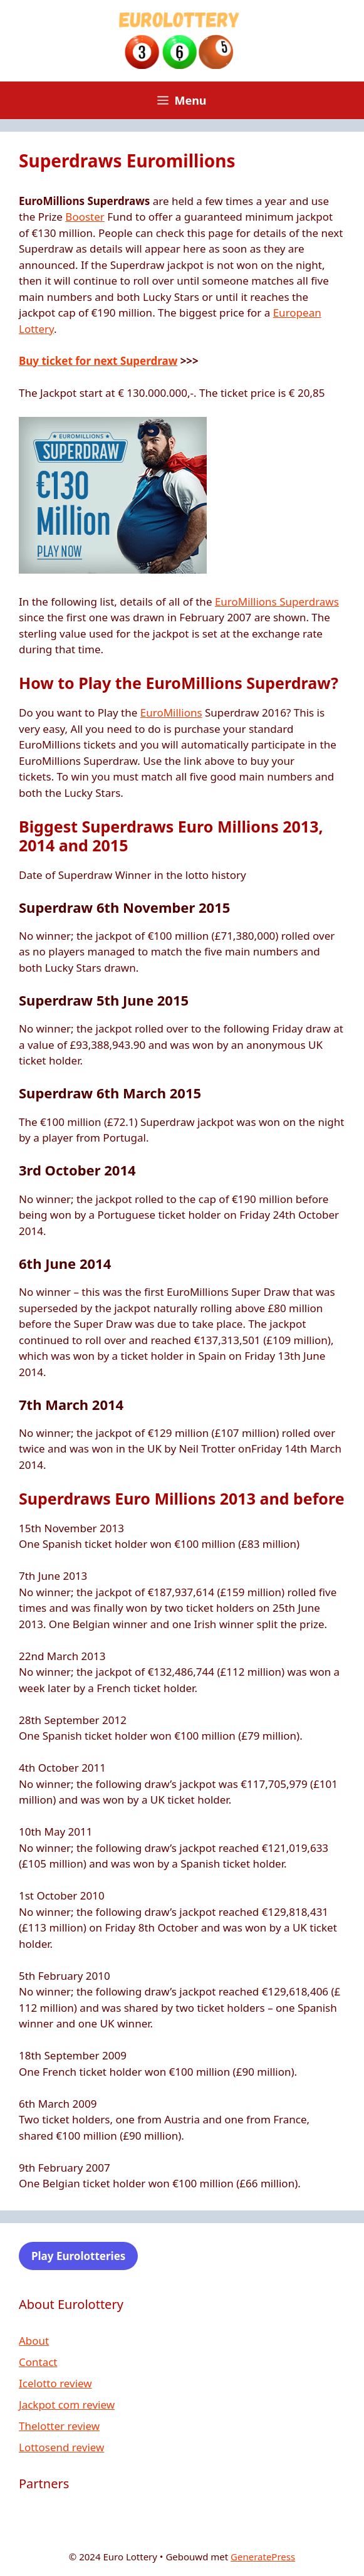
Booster (85, 216)
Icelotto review (55, 2383)
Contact (38, 2362)
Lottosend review (61, 2447)
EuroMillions (171, 712)
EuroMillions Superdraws (277, 601)
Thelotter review (59, 2426)
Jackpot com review (67, 2404)
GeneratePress (263, 2556)
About (34, 2340)
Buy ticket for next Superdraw (98, 361)
